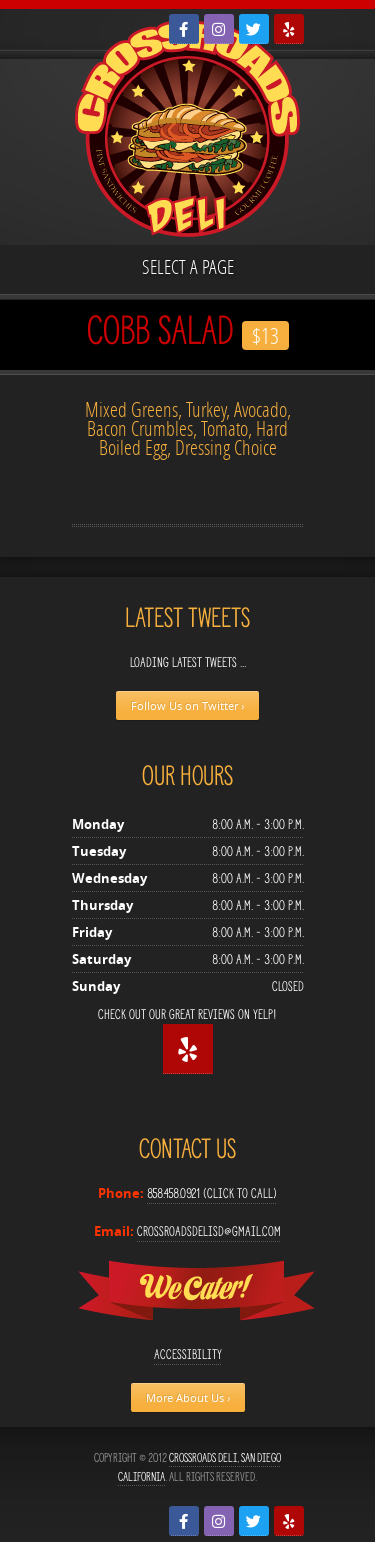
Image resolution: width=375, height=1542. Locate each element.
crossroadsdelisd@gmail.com (209, 1231)
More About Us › (188, 1397)
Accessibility (188, 1354)
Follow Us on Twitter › (187, 705)
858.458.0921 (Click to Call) (212, 1193)
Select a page (188, 266)
